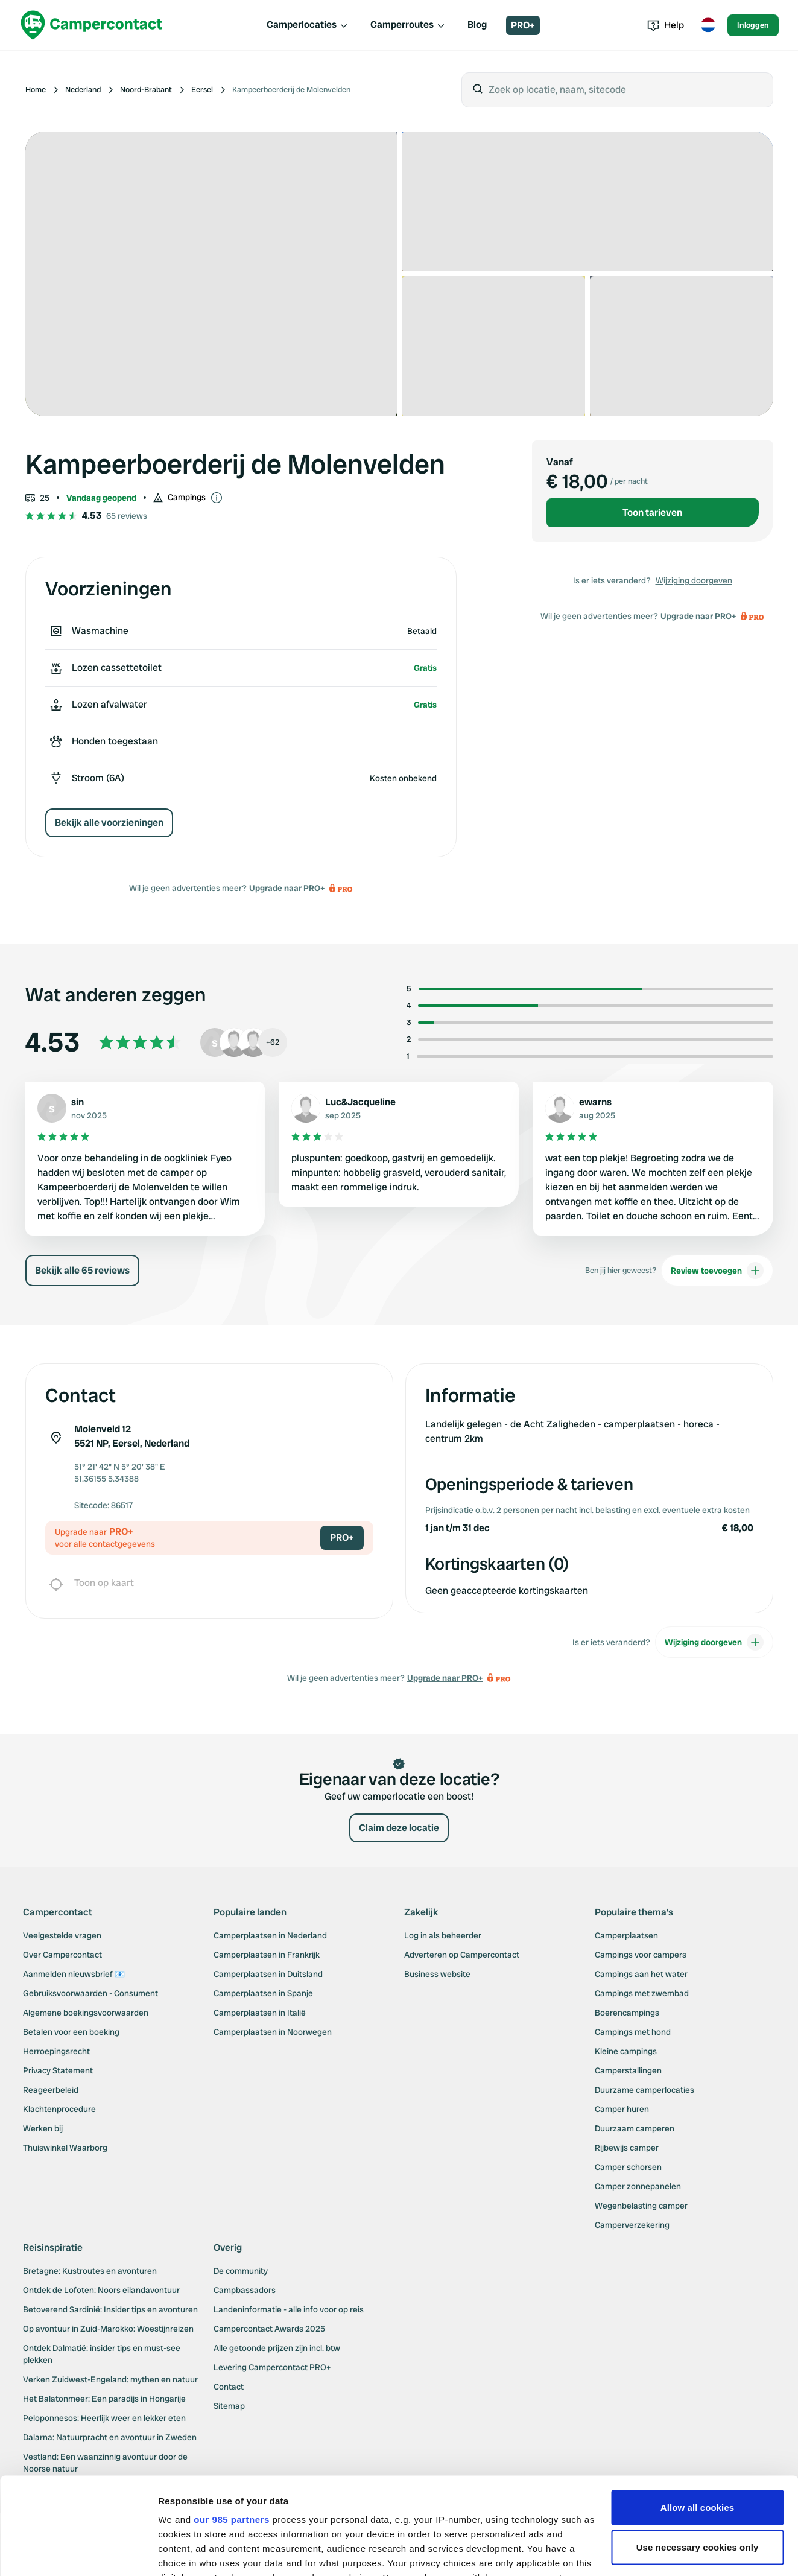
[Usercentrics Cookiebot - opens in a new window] (78, 2552)
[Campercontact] (91, 25)
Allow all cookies (697, 2407)
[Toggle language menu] (708, 25)
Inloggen (753, 25)
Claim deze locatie (399, 1842)
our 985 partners (232, 2419)
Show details (186, 2552)
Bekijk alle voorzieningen (109, 822)
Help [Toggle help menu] (665, 25)
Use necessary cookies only (697, 2446)
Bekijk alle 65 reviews (82, 1284)
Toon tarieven (652, 512)
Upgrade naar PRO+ (287, 888)
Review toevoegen (717, 1285)
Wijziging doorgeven (694, 580)
